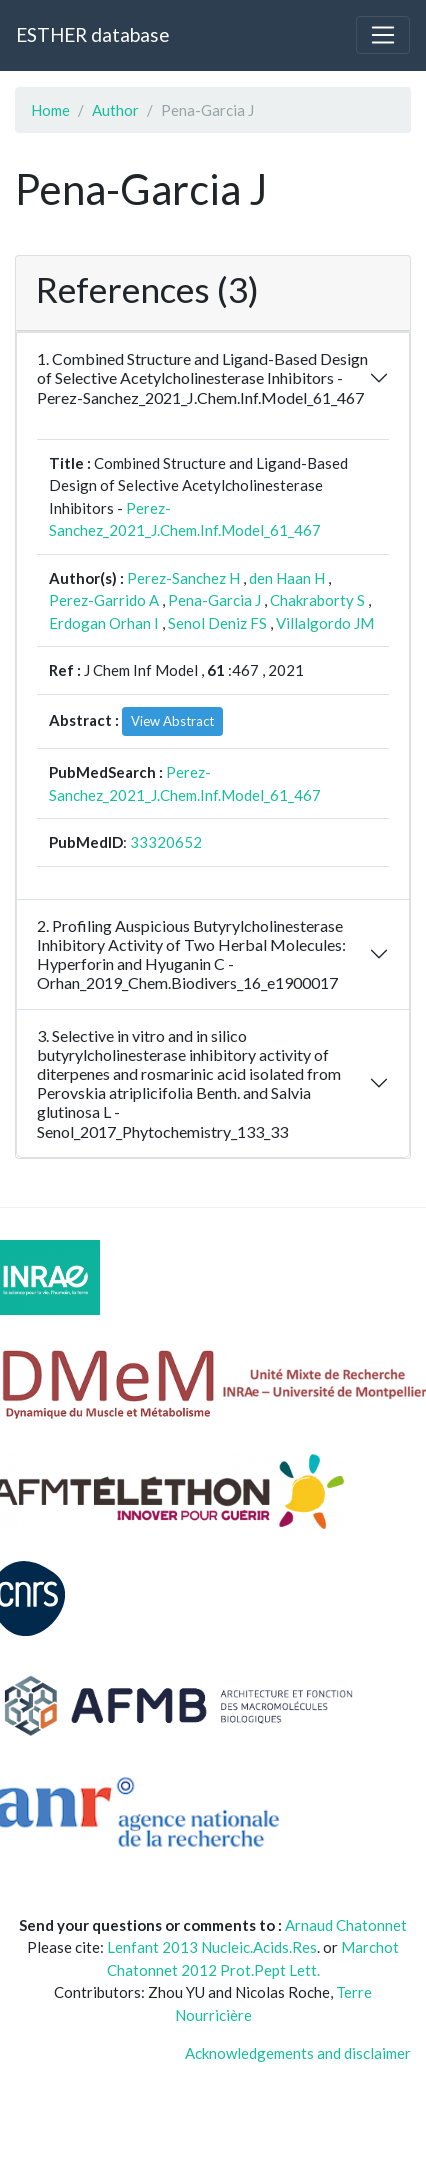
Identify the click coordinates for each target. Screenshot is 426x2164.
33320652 (166, 842)
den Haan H (287, 578)
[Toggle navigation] (383, 35)
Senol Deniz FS (217, 623)
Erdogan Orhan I (104, 623)
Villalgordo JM (325, 623)
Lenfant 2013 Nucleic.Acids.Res (212, 1947)
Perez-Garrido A (104, 600)
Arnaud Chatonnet (346, 1925)
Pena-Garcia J (214, 600)
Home (50, 110)
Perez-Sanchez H (183, 578)
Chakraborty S (317, 600)
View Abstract (172, 721)
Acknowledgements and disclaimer (298, 2053)
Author (115, 110)
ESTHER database (92, 34)
